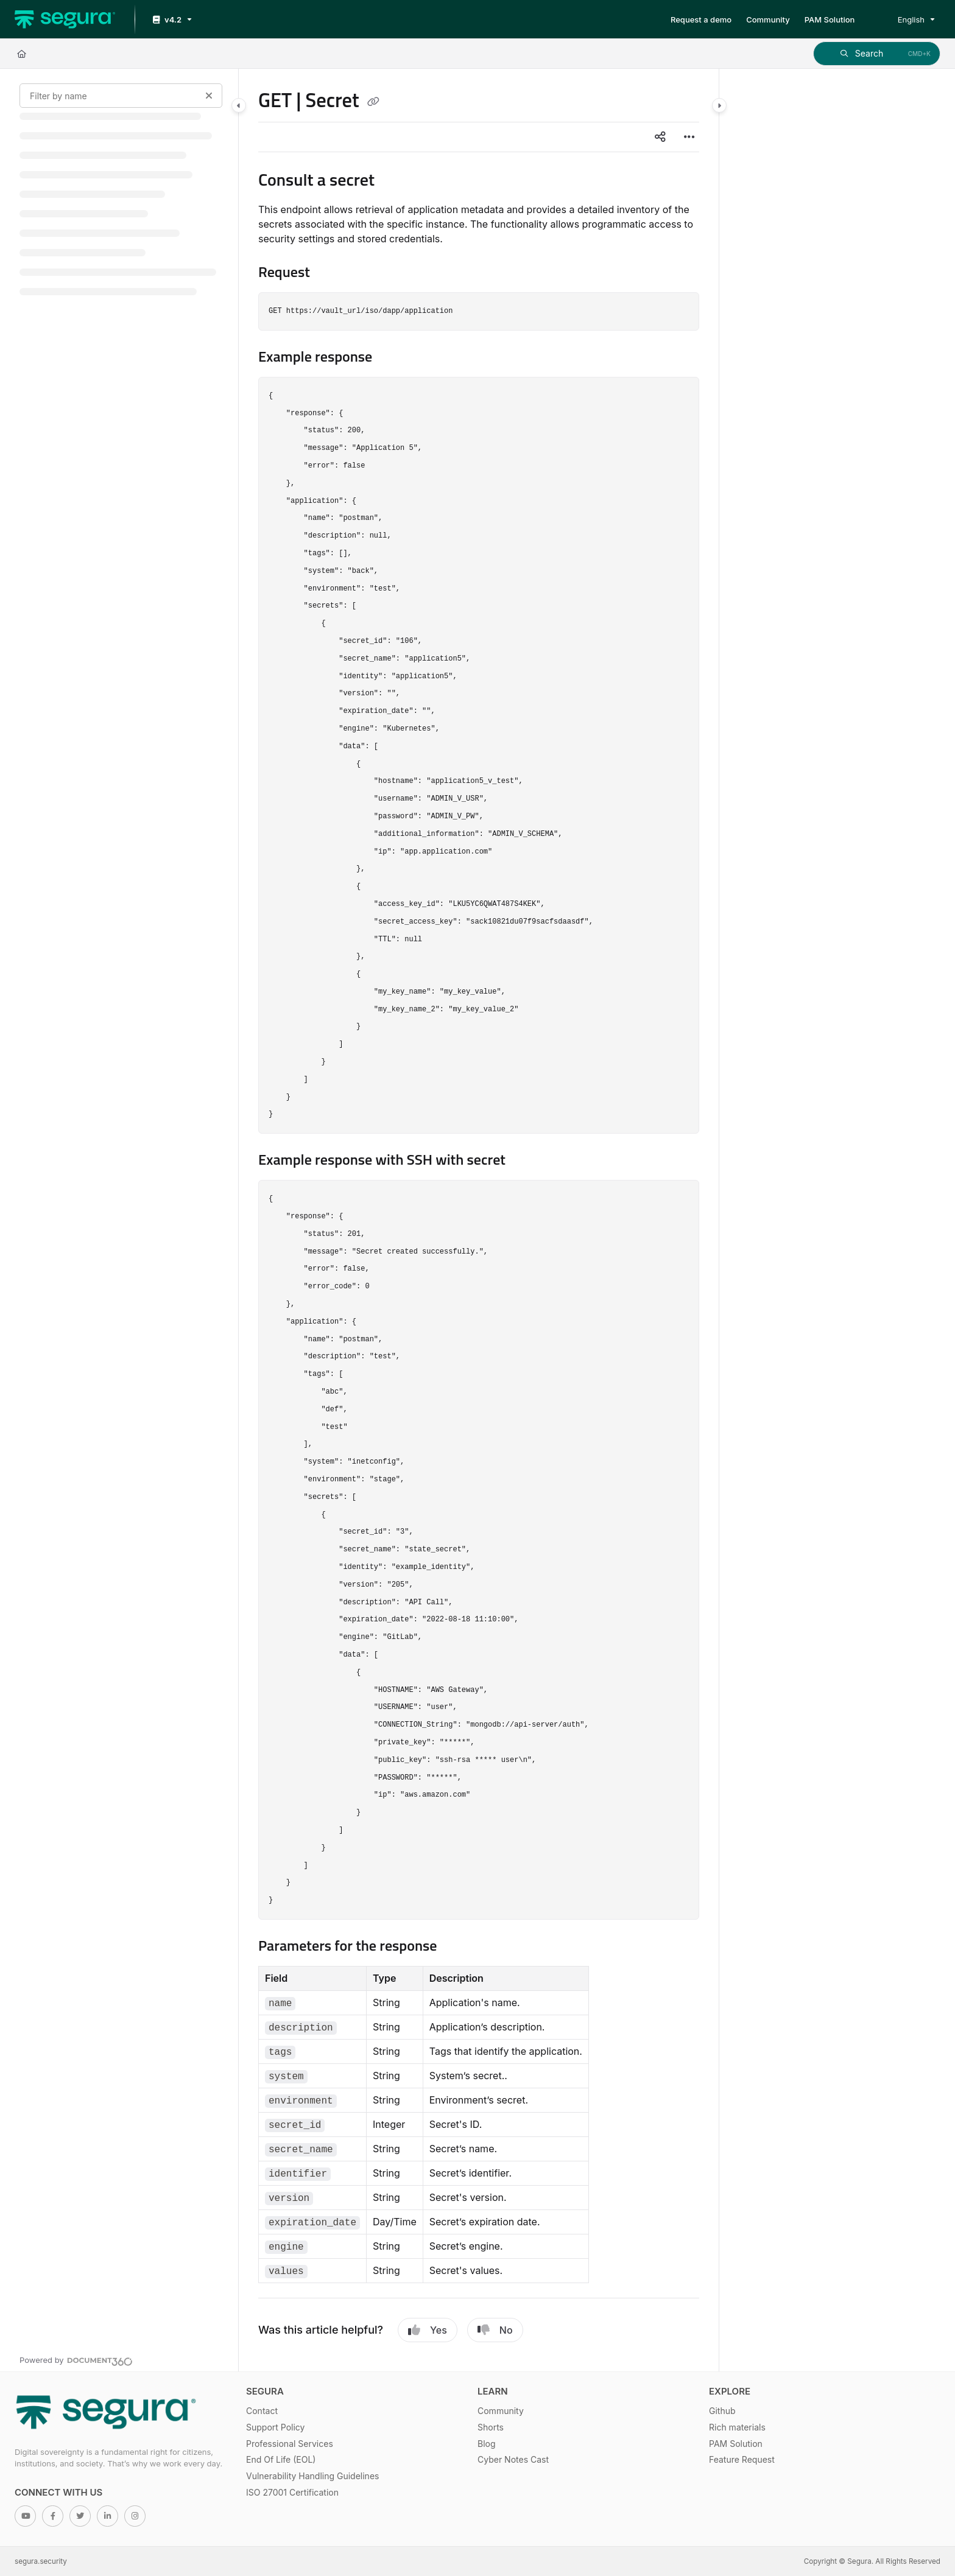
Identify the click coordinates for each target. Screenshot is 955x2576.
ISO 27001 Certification (292, 2492)
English (903, 19)
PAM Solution (736, 2443)
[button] (876, 53)
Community (500, 2411)
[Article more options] (689, 137)
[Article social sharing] (660, 137)
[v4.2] (171, 20)
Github (722, 2411)
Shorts (490, 2427)
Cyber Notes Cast (513, 2459)
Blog (486, 2443)
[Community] (768, 19)
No (495, 2330)
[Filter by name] (120, 95)
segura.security (41, 2561)
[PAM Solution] (830, 19)
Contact (262, 2411)
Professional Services (289, 2443)
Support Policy (275, 2427)
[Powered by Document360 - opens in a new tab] (76, 2359)
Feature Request (742, 2459)
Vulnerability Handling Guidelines (312, 2476)
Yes (427, 2330)
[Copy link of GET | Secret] (373, 102)
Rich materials (737, 2427)
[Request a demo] (701, 19)
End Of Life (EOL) (280, 2459)
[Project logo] (65, 19)
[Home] (21, 53)
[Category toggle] (238, 105)
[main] (479, 1220)
